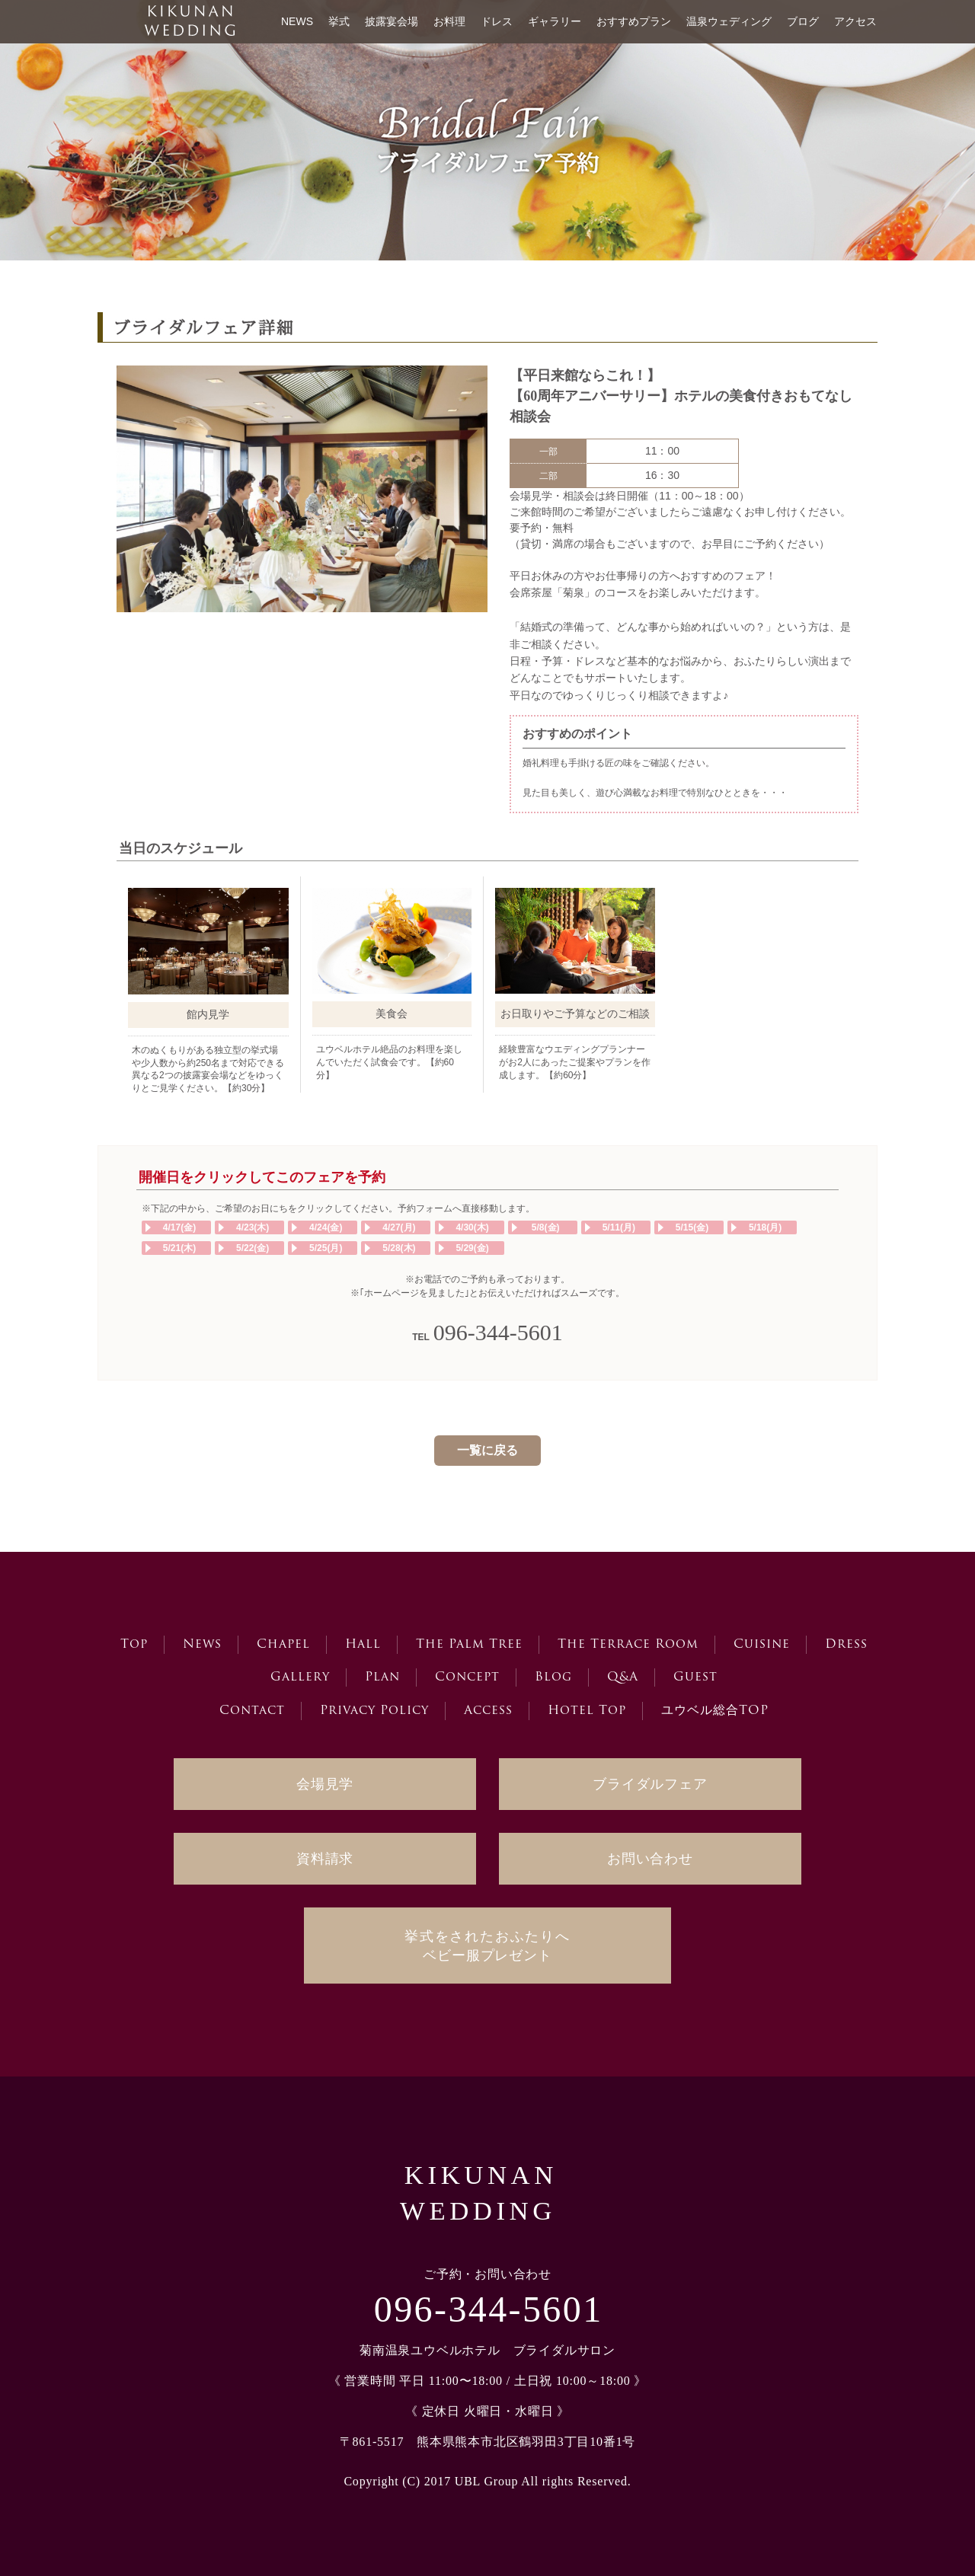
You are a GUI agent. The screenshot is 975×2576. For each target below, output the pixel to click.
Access (488, 1711)
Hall (363, 1645)
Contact (252, 1711)
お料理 (449, 21)
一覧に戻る (487, 1450)
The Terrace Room (628, 1645)
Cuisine (762, 1645)
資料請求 (324, 1858)
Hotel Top (587, 1711)
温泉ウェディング (729, 21)
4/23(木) (252, 1227)
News (202, 1645)
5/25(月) (325, 1248)
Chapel (283, 1645)
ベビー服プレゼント (487, 1946)
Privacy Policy (374, 1711)
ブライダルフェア (650, 1784)
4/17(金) (179, 1227)
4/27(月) (398, 1227)
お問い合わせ (650, 1858)
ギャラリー (554, 21)
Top (134, 1645)
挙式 (339, 21)
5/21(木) (179, 1248)
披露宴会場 (391, 21)
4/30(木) (472, 1227)
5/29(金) (472, 1248)
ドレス (497, 21)
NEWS (297, 21)
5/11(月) (619, 1227)
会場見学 (324, 1784)
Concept (467, 1677)
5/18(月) (765, 1227)
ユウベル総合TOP (715, 1711)
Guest (695, 1677)
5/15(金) (692, 1227)
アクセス (855, 21)
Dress (846, 1645)
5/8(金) (546, 1227)
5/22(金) (252, 1248)
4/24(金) (325, 1227)
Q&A (622, 1677)
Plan (382, 1677)
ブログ (803, 21)
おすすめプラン (633, 21)
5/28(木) (398, 1248)
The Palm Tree (469, 1645)
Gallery (300, 1677)
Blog (553, 1677)
